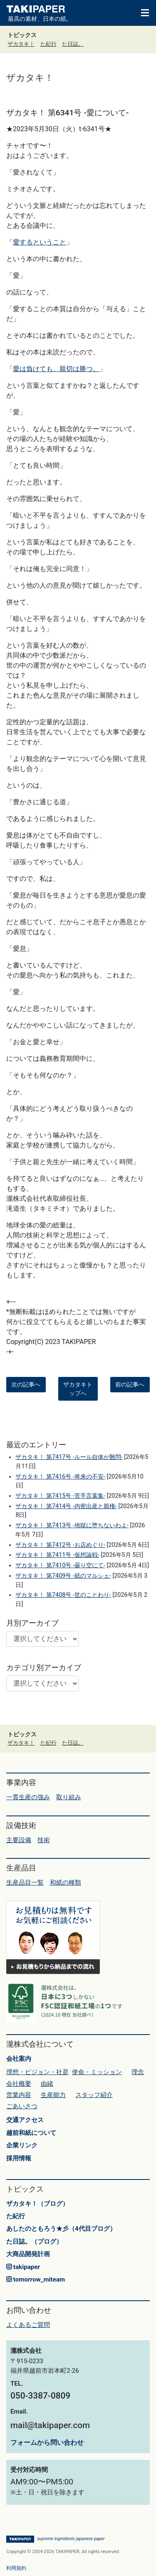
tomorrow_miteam (35, 2279)
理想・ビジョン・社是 (37, 2072)
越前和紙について (31, 2133)
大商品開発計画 (28, 2254)
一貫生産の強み (28, 1797)
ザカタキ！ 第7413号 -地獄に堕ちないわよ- (71, 1525)
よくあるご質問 (28, 2325)
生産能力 (53, 2095)
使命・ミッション (97, 2072)
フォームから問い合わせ (47, 2442)
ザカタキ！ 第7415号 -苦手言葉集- (60, 1495)
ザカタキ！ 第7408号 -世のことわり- (63, 1594)
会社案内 (18, 2058)
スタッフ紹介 (94, 2095)
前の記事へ (129, 1384)
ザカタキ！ (21, 44)
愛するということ (39, 242)
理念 (137, 2072)
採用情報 (18, 2158)
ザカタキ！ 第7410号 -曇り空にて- (60, 1565)
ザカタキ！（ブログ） (37, 2203)
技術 (43, 1840)
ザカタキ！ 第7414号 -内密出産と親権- (65, 1506)
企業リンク (21, 2145)
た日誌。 (73, 44)
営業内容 (18, 2095)
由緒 (47, 2083)
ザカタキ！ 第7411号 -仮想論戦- (57, 1555)
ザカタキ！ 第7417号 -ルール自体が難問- (68, 1457)
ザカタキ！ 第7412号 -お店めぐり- (60, 1545)
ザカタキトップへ (77, 1388)
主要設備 (18, 1840)
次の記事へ (25, 1384)
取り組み (68, 1797)
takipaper (23, 2267)
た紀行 (48, 44)
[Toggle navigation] (141, 12)
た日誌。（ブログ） (34, 2241)
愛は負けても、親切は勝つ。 (56, 369)
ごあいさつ (21, 2106)
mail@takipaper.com (50, 2425)
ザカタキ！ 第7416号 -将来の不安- (60, 1476)
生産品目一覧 (25, 1882)
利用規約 (16, 2568)
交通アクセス (25, 2120)
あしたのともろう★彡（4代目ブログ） (61, 2228)
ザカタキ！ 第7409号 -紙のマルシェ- (63, 1575)
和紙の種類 (65, 1882)
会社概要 (18, 2083)
